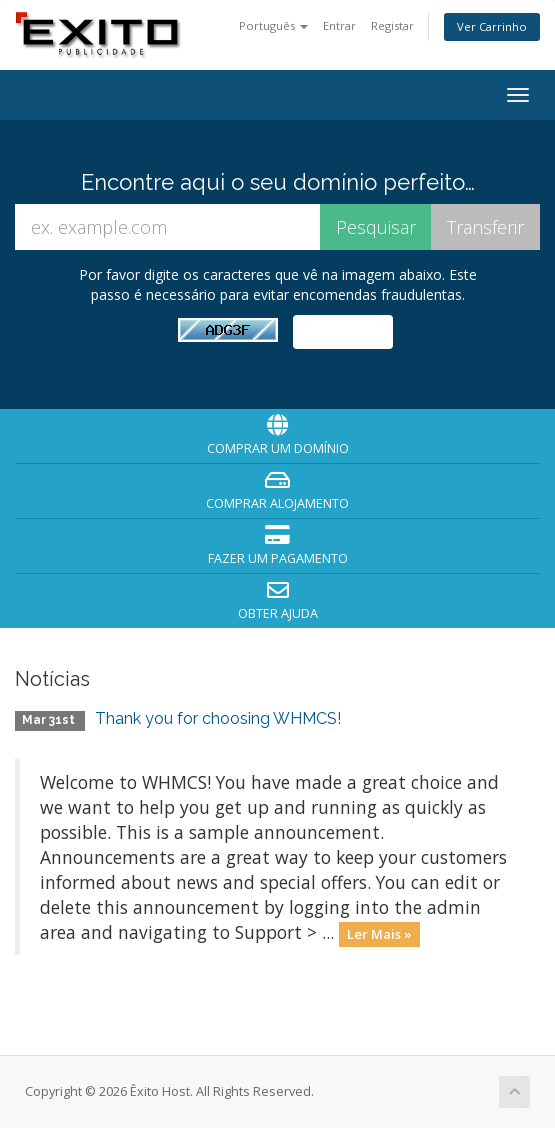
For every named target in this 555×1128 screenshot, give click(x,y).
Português (273, 25)
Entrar (339, 25)
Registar (392, 25)
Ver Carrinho (492, 26)
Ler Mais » (379, 934)
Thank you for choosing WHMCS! (218, 718)
